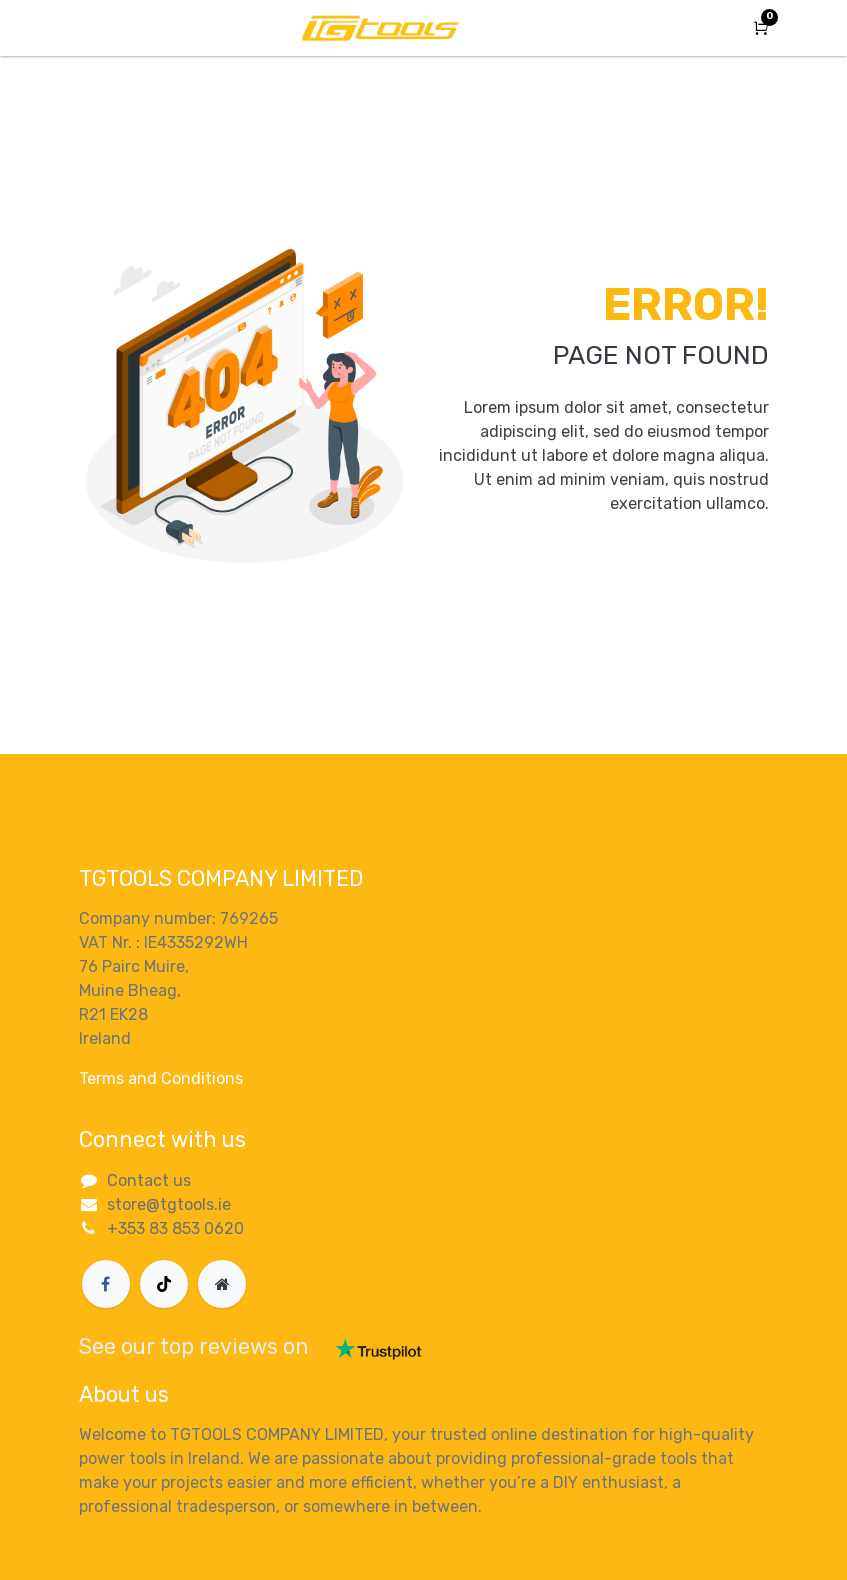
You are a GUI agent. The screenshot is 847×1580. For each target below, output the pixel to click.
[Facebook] (106, 1284)
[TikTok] (164, 1284)
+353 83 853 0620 (175, 1228)
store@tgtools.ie (169, 1204)
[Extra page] (222, 1284)
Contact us (149, 1180)
